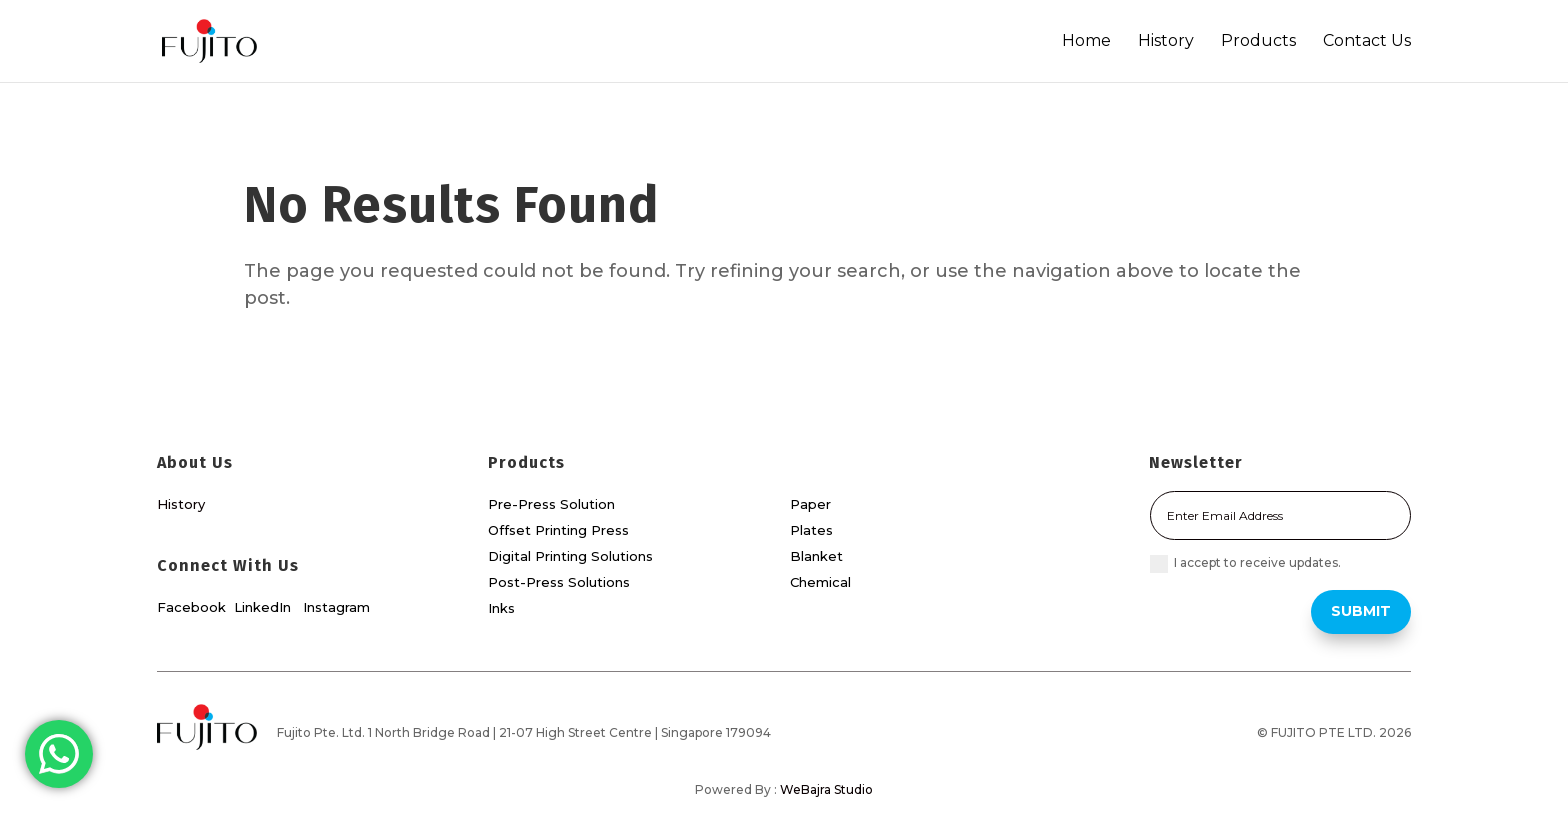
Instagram (336, 607)
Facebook (191, 607)
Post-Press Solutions (559, 582)
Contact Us (1367, 41)
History (1166, 41)
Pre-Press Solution (551, 504)
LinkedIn (264, 607)
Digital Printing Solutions (570, 556)
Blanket (816, 556)
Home (1086, 41)
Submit (1361, 611)
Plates (811, 530)
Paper (810, 504)
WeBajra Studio (826, 789)
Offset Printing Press (558, 530)
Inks (501, 608)
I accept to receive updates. (1245, 564)
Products (1258, 41)
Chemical (820, 582)
